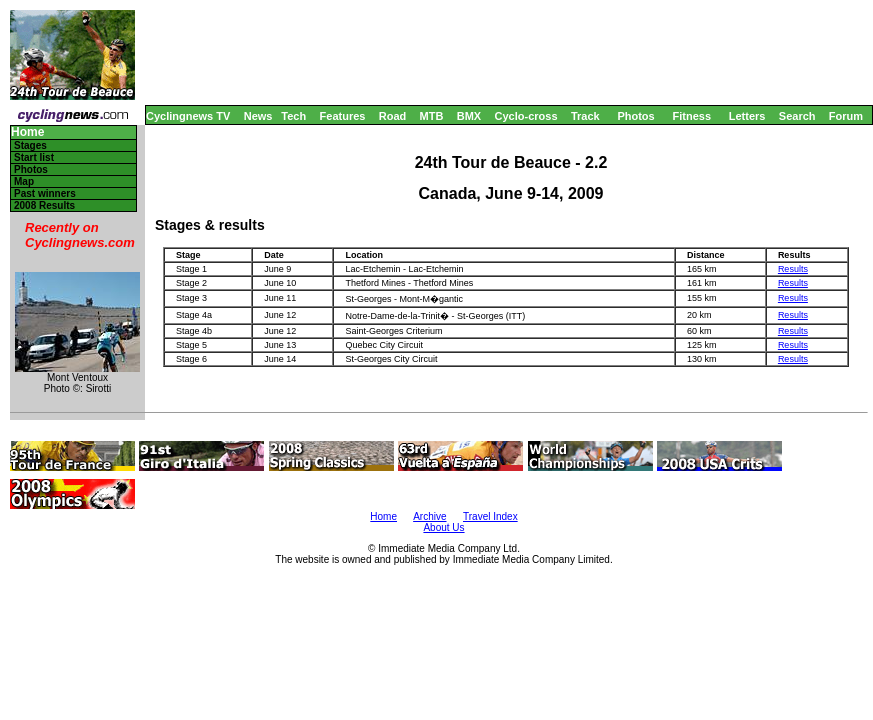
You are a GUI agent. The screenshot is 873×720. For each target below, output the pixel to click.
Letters (747, 116)
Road (393, 116)
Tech (293, 116)
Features (343, 116)
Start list (34, 157)
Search (797, 116)
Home (27, 132)
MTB (432, 116)
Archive (429, 516)
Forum (846, 116)
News (258, 116)
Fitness (691, 116)
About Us (443, 527)
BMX (469, 116)
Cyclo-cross (526, 116)
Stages (30, 145)
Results (793, 269)
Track (585, 116)
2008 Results (44, 205)
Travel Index (490, 516)
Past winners (45, 193)
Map (24, 181)
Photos (635, 116)
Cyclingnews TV (188, 116)
